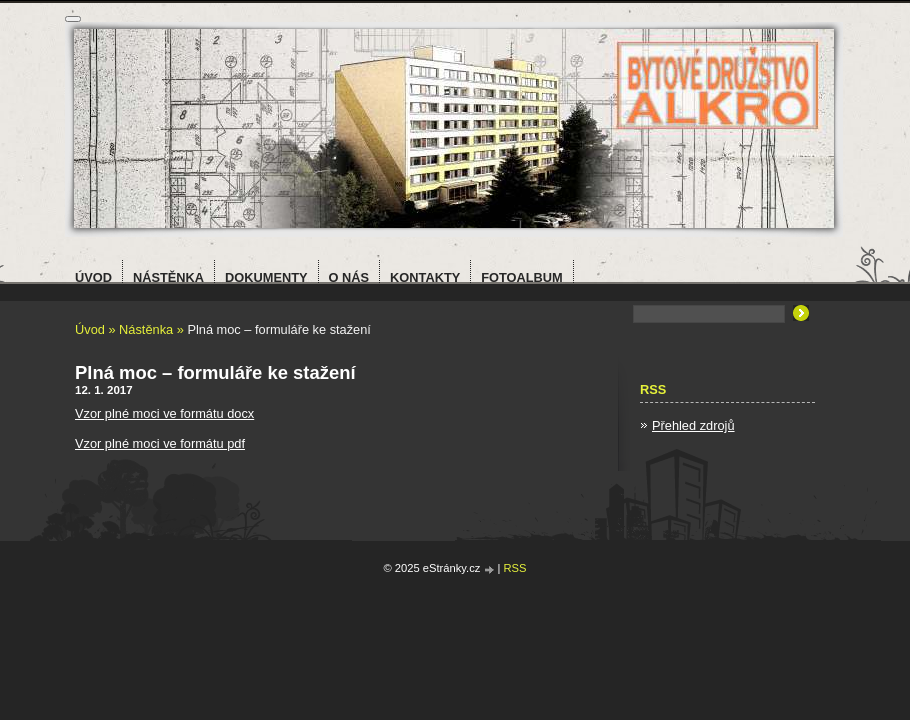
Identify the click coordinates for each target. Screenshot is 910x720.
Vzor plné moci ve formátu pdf (160, 443)
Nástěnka (146, 329)
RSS (515, 568)
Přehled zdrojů (693, 425)
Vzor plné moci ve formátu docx (164, 413)
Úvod (90, 329)
